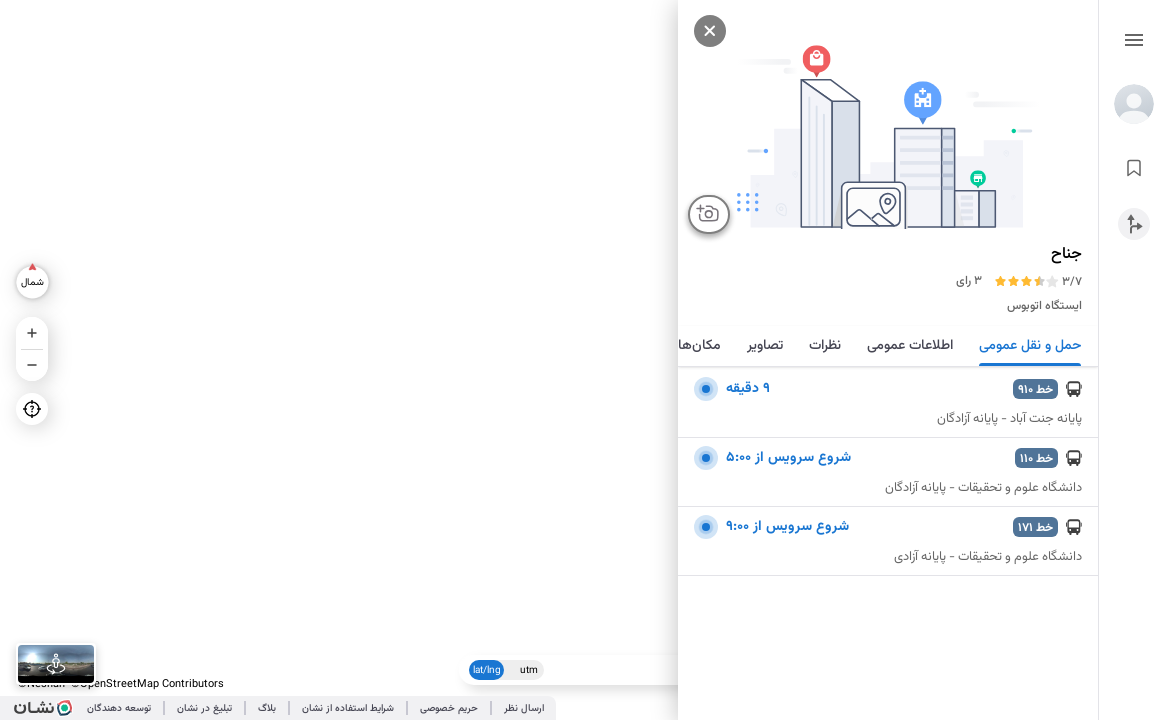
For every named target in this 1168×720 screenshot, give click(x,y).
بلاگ (267, 708)
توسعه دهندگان (119, 708)
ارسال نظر (524, 708)
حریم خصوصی (449, 708)
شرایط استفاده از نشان (348, 708)
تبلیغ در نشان (204, 708)
